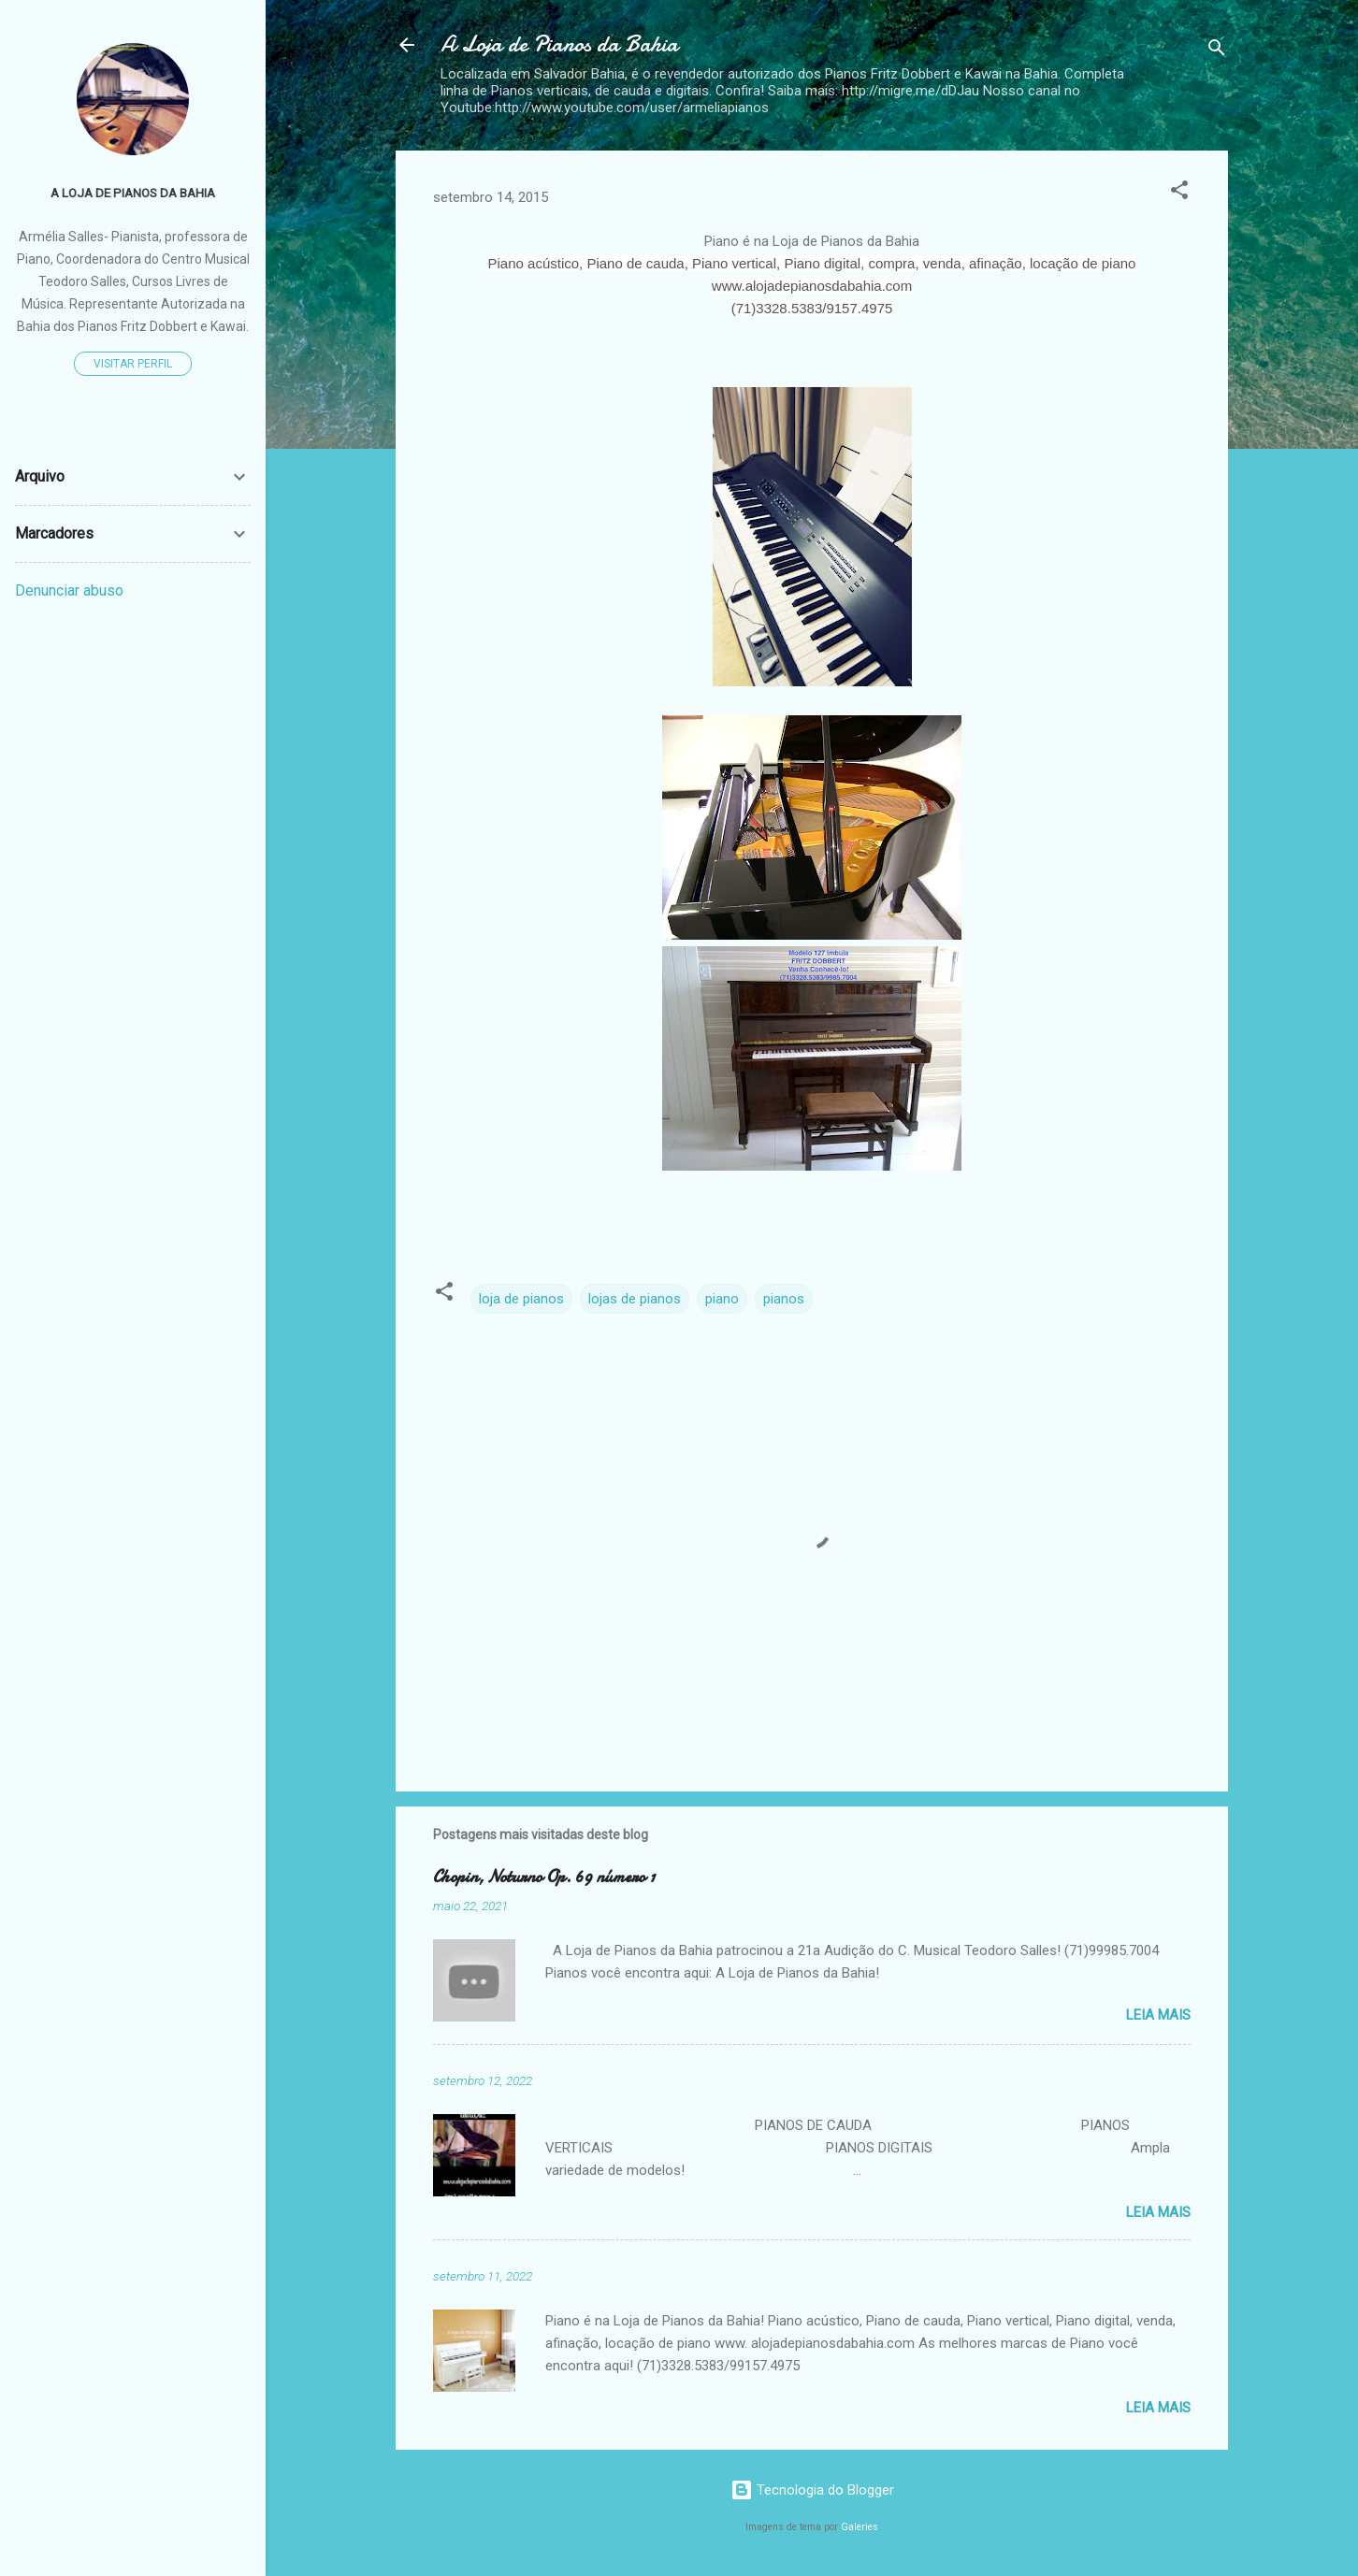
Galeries (859, 2527)
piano (722, 1298)
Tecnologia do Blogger (812, 2490)
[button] (1179, 193)
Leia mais (1158, 2015)
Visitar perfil (133, 363)
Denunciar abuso (69, 590)
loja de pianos (521, 1298)
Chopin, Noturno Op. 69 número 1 (544, 1877)
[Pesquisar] (1217, 50)
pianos (783, 1298)
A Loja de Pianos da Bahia (559, 44)
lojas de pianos (634, 1298)
